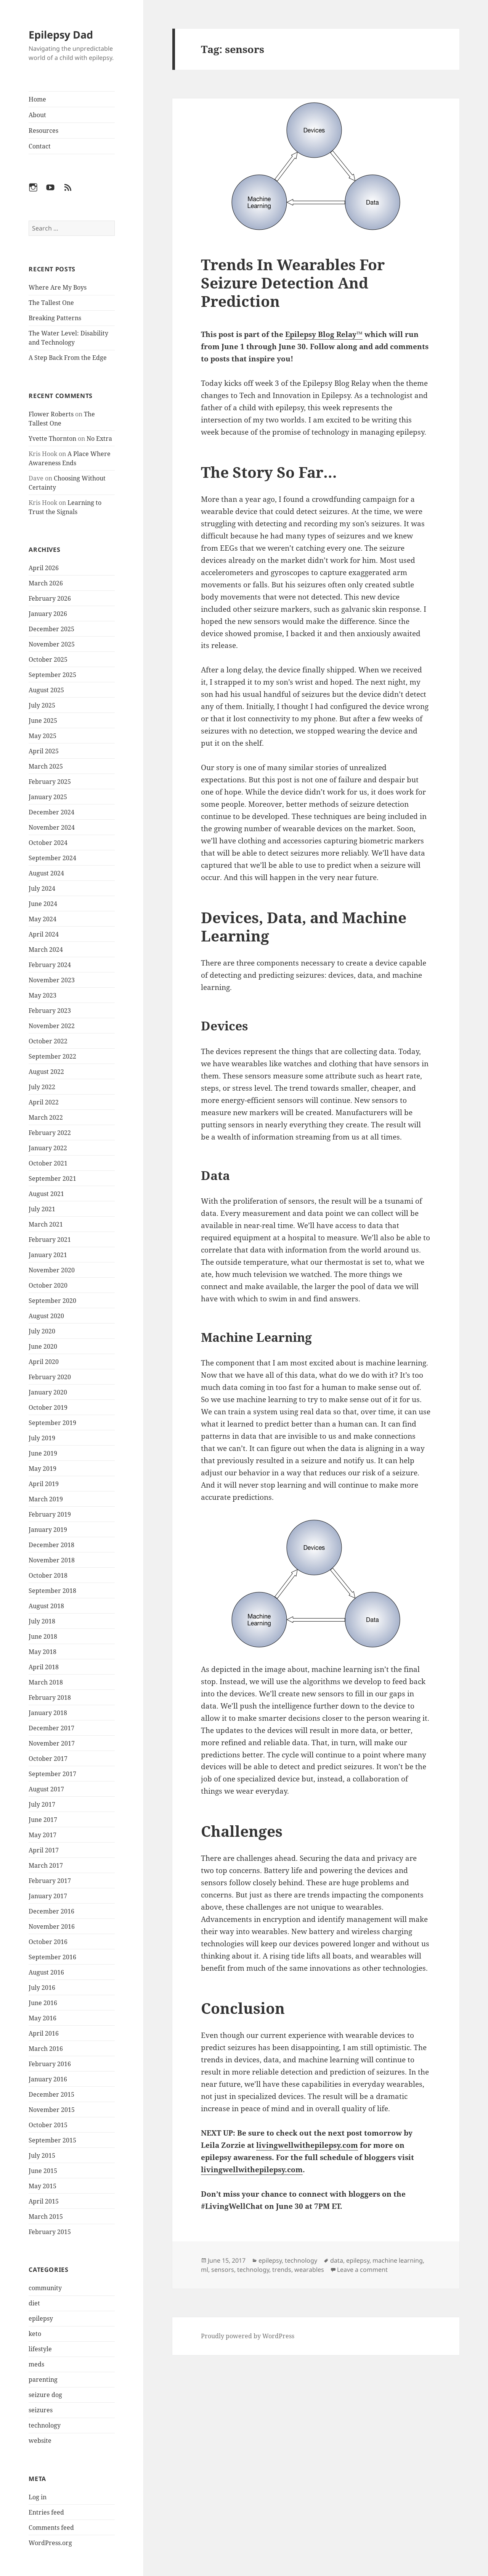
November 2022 (52, 1026)
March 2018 (46, 1682)
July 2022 (42, 1087)
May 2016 (42, 2018)
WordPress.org (50, 2543)
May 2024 (42, 919)
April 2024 (44, 934)
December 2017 (51, 1728)
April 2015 (44, 2201)
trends (281, 2269)
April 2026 (44, 568)
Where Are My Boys (58, 287)
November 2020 (52, 1270)
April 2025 (44, 751)
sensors (222, 2269)
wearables (309, 2269)
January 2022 (48, 1148)
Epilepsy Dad (61, 34)
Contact (40, 146)
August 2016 (46, 1972)
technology (45, 2425)
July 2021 (42, 1209)
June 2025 (43, 720)
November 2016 (52, 1926)
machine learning (397, 2260)
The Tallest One (51, 302)
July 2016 (42, 1987)
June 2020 (43, 1346)
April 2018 (44, 1667)
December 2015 (51, 2094)
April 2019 (44, 1484)
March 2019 (46, 1499)
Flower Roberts (51, 414)
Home (37, 99)
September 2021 (52, 1178)
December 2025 (51, 629)
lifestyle (40, 2349)
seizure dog (45, 2395)
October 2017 (48, 1758)
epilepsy (41, 2318)
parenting (43, 2379)
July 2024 (42, 888)
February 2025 (50, 781)
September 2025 (52, 675)
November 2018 (52, 1560)
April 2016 (44, 2033)
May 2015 (42, 2186)
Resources (43, 130)
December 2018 (51, 1545)
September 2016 (52, 1957)
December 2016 (51, 1911)
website (40, 2440)
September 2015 (52, 2140)
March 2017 (46, 1865)
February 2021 (50, 1239)
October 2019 (48, 1407)
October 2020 (48, 1285)
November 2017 (52, 1743)
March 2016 (46, 2048)
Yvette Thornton (52, 438)
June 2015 (43, 2171)
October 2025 (48, 659)
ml (204, 2269)
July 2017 (42, 1804)
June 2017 (43, 1819)
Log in (38, 2497)
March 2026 (46, 583)
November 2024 (52, 827)
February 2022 (50, 1132)
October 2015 (48, 2125)
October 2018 (48, 1575)
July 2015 (42, 2155)
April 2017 (44, 1850)
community (45, 2288)
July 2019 (42, 1438)
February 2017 (50, 1880)
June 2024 (43, 904)
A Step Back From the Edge (68, 357)
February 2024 (50, 965)
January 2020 (48, 1392)
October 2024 (48, 842)
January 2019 (48, 1529)
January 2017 (48, 1896)
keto (35, 2333)
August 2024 (46, 873)
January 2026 (48, 613)
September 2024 (52, 858)
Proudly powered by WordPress (247, 2336)
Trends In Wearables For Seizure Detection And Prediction (293, 282)
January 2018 (48, 1713)
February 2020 (50, 1377)
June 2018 (43, 1636)
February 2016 (50, 2064)
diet (34, 2303)
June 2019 (43, 1453)
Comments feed (51, 2527)
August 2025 (46, 690)
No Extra (99, 438)
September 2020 (52, 1300)
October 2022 (48, 1041)
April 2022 (44, 1102)
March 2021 (46, 1224)
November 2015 (52, 2109)
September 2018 (52, 1590)
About (37, 115)
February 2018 (50, 1697)
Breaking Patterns (55, 318)
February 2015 (50, 2232)
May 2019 (42, 1468)
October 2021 (48, 1163)
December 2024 (51, 812)
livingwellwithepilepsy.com (307, 2145)
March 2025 (46, 766)
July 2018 (42, 1621)
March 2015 (46, 2216)
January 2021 (48, 1255)
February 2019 (50, 1514)
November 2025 (52, 644)
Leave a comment (362, 2269)
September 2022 (52, 1056)
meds (36, 2364)
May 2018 (42, 1651)
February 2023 (50, 1010)
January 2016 (48, 2079)
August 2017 (46, 1789)
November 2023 (52, 980)
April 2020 (44, 1361)
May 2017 (42, 1835)
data (336, 2260)
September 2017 (52, 1774)
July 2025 (42, 705)
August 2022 (46, 1071)
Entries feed (46, 2512)
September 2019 (52, 1423)
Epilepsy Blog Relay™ (324, 334)
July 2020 (42, 1331)
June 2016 (43, 2003)
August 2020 (46, 1316)
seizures (41, 2410)
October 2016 (48, 1942)
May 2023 (42, 995)
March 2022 (46, 1117)
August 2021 (46, 1194)
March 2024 (46, 949)
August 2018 (46, 1606)
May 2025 (42, 736)
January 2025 (48, 797)
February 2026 (50, 598)
